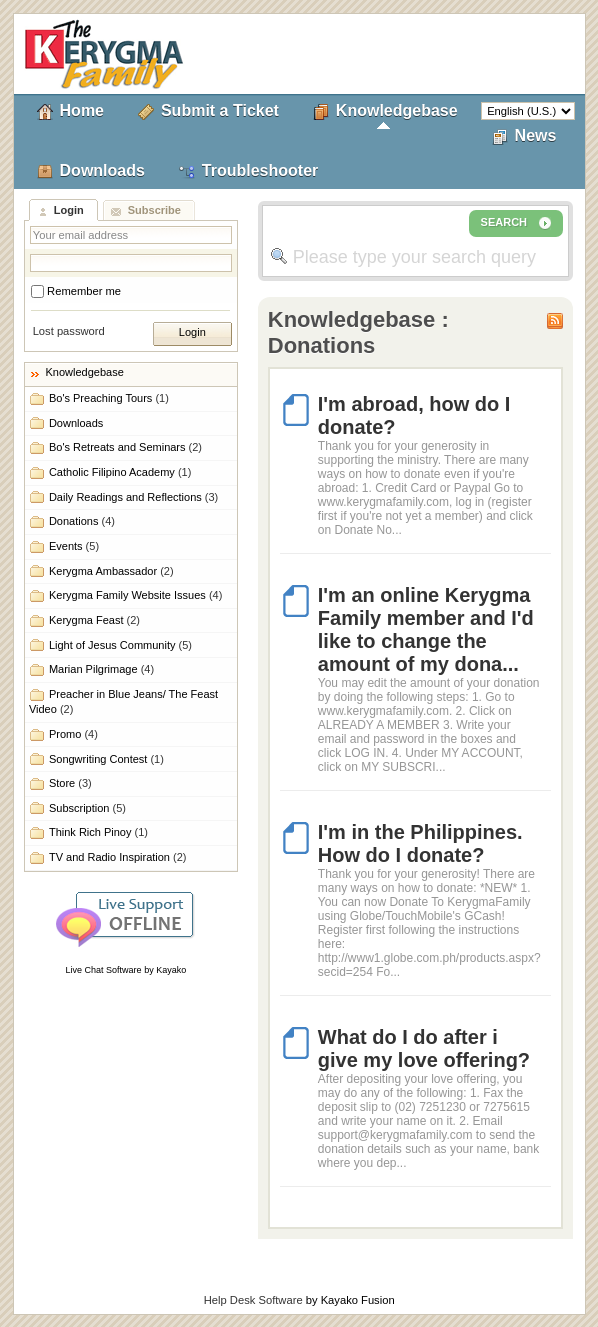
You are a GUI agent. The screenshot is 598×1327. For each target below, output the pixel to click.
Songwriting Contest (106, 759)
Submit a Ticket (220, 110)
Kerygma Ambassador (111, 571)
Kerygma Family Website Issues (135, 595)
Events (74, 546)
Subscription (87, 808)
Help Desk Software (253, 1300)
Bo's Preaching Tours (109, 398)
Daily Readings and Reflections (133, 497)
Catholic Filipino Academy (120, 472)
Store (70, 783)
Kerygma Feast (94, 620)
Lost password (69, 331)
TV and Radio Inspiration (118, 857)
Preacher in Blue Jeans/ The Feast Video (123, 701)
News (536, 135)
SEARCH (516, 223)
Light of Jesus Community (120, 645)
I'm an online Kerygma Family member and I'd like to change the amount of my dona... (426, 629)
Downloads (102, 170)
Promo (73, 734)
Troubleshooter (260, 170)
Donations (82, 521)
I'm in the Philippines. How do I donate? (420, 843)
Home (82, 110)
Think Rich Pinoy (98, 832)
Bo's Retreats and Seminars (125, 447)
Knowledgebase (397, 110)
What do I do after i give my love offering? (424, 1048)
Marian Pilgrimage (101, 669)
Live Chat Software (104, 970)
